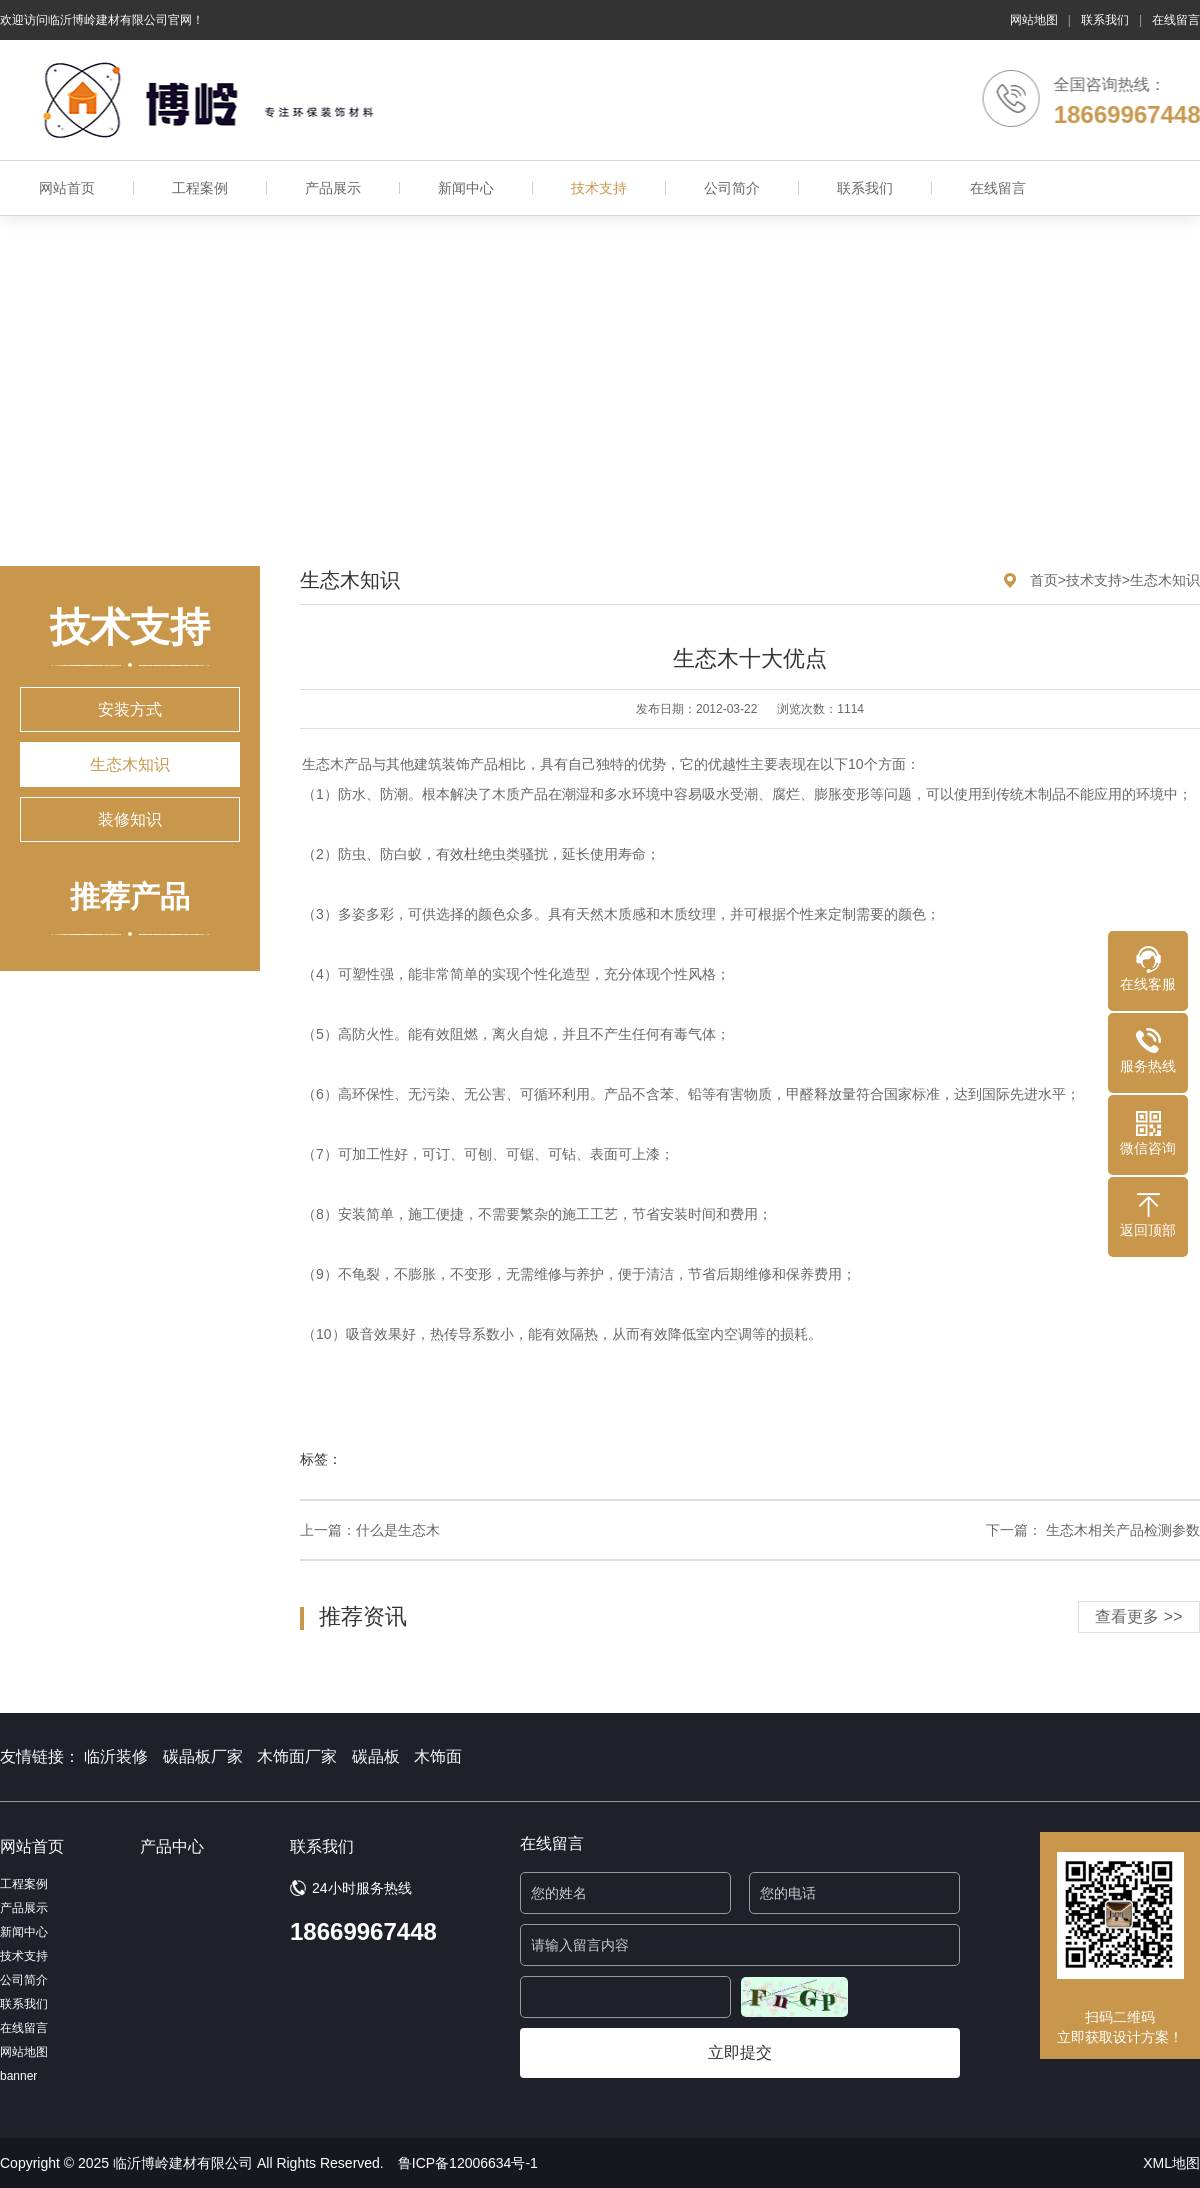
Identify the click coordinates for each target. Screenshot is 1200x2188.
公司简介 (732, 188)
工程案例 (200, 188)
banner (18, 2076)
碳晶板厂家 (203, 1756)
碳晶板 (376, 1756)
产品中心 (172, 1846)
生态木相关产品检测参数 (1121, 1530)
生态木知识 (130, 764)
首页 (1044, 580)
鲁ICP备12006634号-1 (468, 2163)
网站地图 (1034, 20)
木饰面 (438, 1756)
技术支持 (599, 188)
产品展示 (333, 188)
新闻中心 (466, 188)
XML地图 (1171, 2163)
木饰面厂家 (297, 1756)
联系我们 (1105, 20)
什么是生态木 (398, 1530)
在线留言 (1176, 20)
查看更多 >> (1138, 1616)
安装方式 (130, 709)
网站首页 (67, 188)
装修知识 (130, 819)
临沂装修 (116, 1756)
